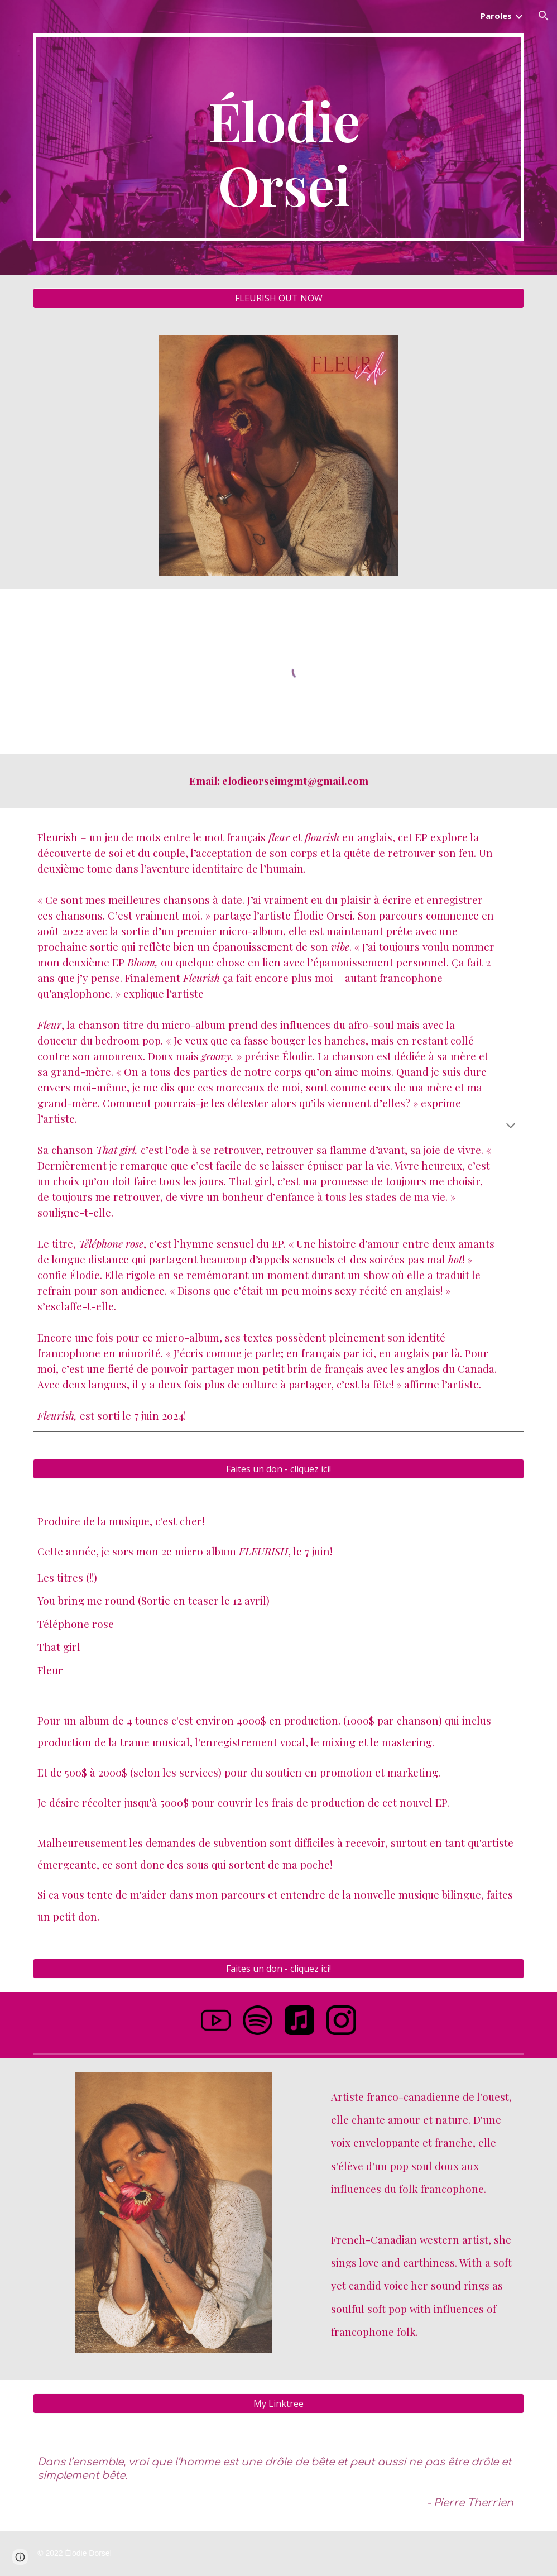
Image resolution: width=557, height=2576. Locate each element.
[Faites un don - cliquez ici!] (278, 1469)
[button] (543, 15)
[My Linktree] (278, 2403)
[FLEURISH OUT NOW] (278, 298)
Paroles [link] (496, 15)
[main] (278, 137)
